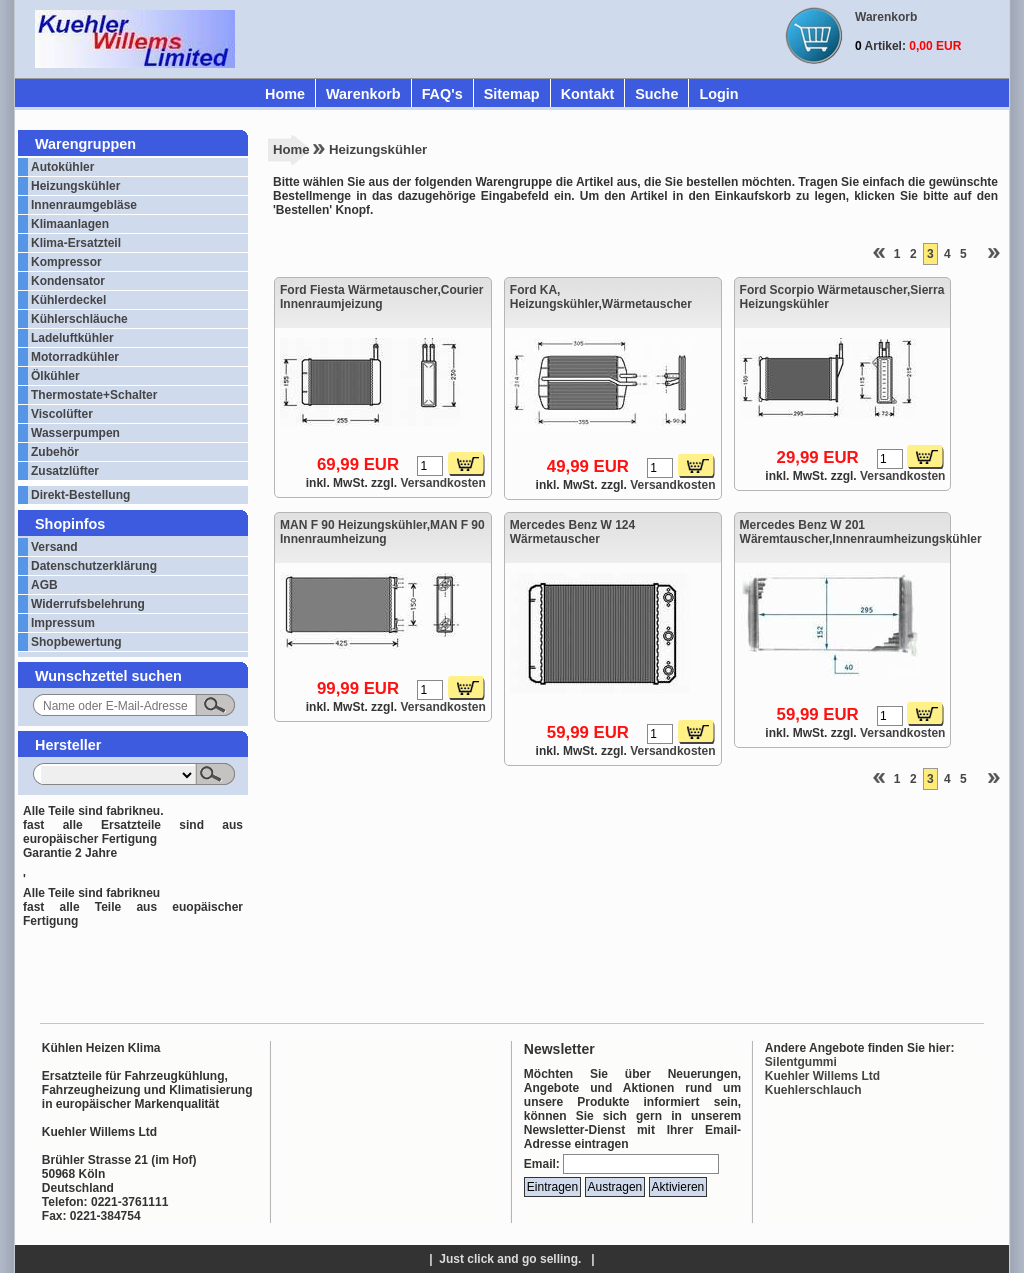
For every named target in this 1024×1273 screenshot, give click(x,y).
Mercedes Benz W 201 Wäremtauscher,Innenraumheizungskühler (843, 532)
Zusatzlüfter (65, 471)
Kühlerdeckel (68, 300)
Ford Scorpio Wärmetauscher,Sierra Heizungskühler (842, 297)
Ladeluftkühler (72, 338)
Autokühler (62, 167)
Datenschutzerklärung (94, 566)
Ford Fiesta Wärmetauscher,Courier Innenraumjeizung (381, 297)
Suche (656, 94)
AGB (44, 585)
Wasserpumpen (75, 433)
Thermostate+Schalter (94, 395)
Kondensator (68, 281)
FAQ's (442, 94)
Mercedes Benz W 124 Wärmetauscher (572, 532)
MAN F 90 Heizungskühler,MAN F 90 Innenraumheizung (382, 532)
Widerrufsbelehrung (88, 604)
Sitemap (512, 94)
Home (285, 94)
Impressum (63, 623)
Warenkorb (363, 94)
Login (718, 94)
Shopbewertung (76, 642)
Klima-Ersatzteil (76, 243)
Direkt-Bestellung (80, 495)
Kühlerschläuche (79, 319)
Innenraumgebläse (84, 205)
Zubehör (55, 452)
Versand (54, 547)
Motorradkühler (75, 357)
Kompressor (66, 262)
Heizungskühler (75, 186)
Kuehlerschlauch (813, 1090)
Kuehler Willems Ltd (822, 1076)
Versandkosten (442, 483)
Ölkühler (55, 376)
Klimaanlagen (70, 224)
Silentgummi (801, 1062)
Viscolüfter (62, 414)
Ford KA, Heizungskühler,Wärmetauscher (601, 297)
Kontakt (588, 94)
